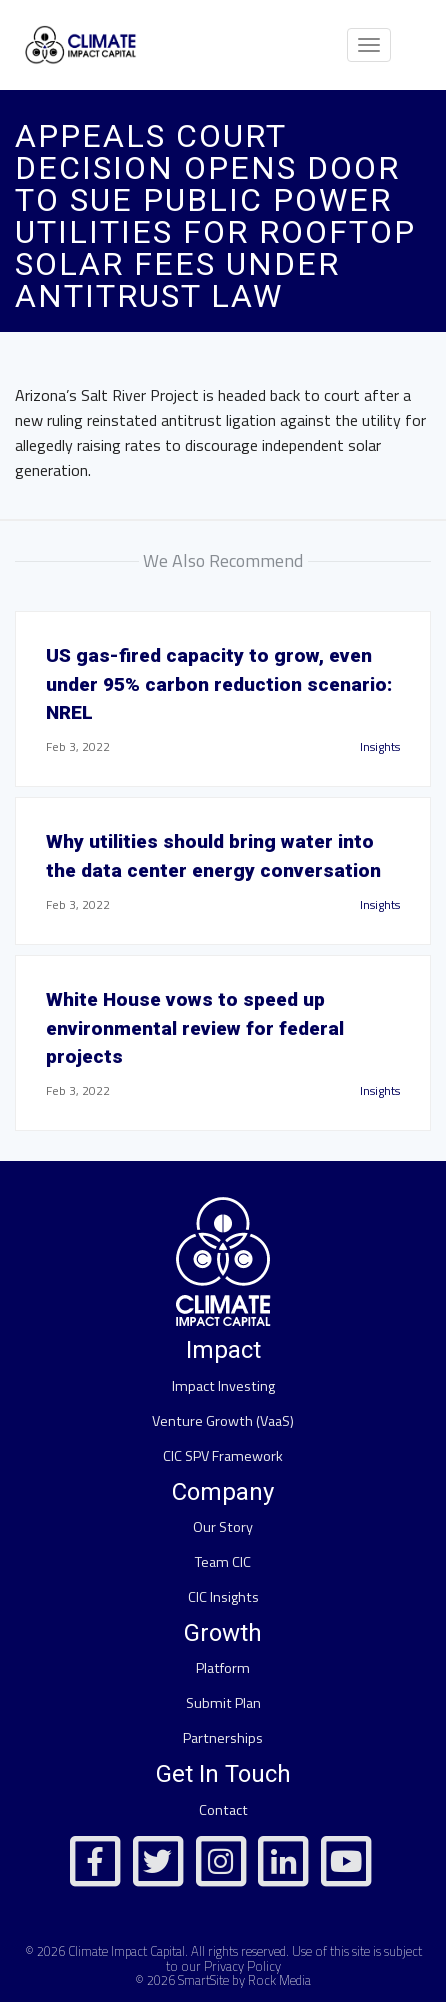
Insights (380, 746)
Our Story (223, 1527)
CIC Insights (223, 1597)
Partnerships (223, 1738)
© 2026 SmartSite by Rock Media (223, 1980)
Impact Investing (223, 1386)
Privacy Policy (242, 1966)
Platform (223, 1668)
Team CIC (223, 1562)
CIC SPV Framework (223, 1456)
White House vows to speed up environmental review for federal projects (195, 1028)
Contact (223, 1810)
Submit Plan (223, 1703)
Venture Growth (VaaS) (223, 1421)
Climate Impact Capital (126, 1951)
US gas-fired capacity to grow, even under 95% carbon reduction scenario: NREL (219, 684)
